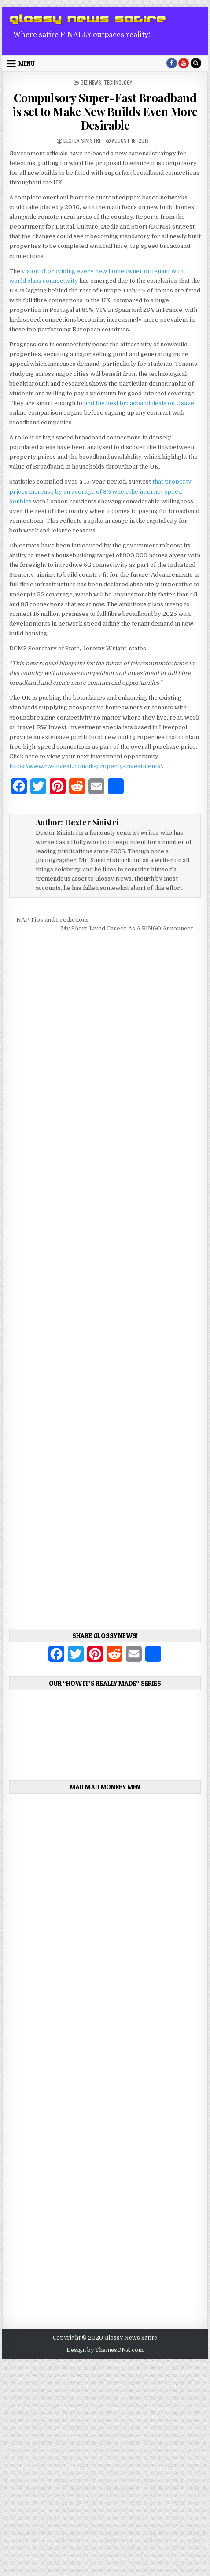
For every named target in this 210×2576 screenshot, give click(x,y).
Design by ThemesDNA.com (105, 2350)
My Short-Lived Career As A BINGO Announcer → (131, 928)
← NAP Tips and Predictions (49, 919)
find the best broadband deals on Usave (139, 403)
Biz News (91, 82)
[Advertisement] (105, 1277)
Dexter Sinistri (81, 140)
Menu (26, 63)
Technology (118, 82)
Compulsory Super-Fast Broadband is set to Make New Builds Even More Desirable (105, 111)
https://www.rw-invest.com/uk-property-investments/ (85, 766)
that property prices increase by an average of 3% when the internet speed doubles (100, 491)
